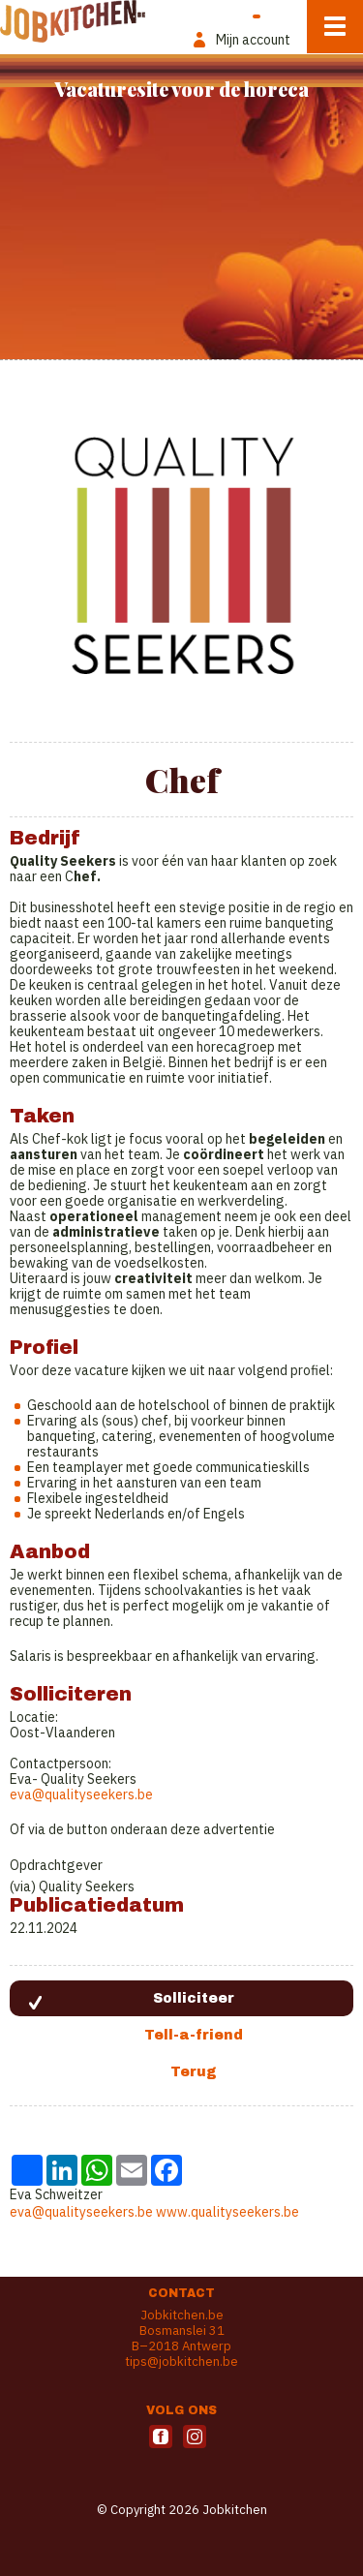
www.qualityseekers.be (227, 2212)
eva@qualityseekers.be (81, 1794)
